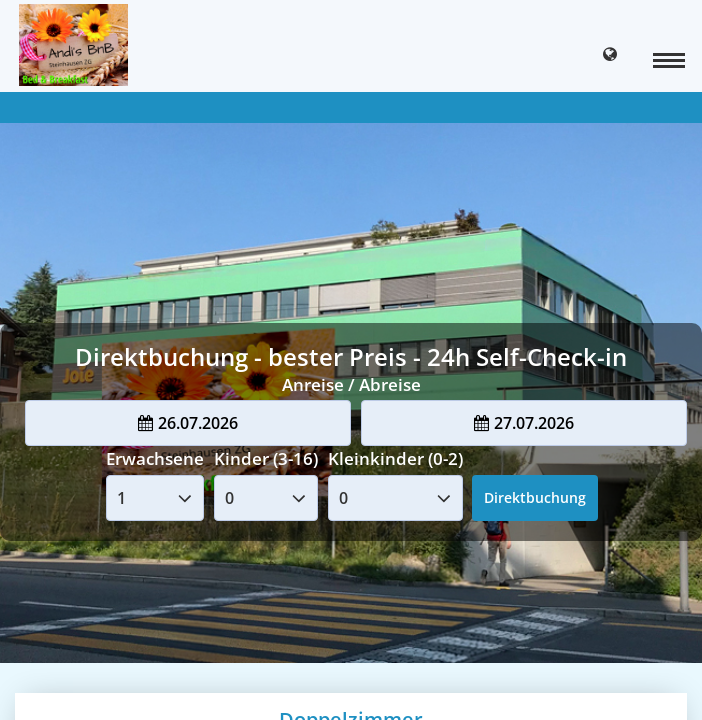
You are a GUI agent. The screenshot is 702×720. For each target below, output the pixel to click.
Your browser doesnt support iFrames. (351, 360)
